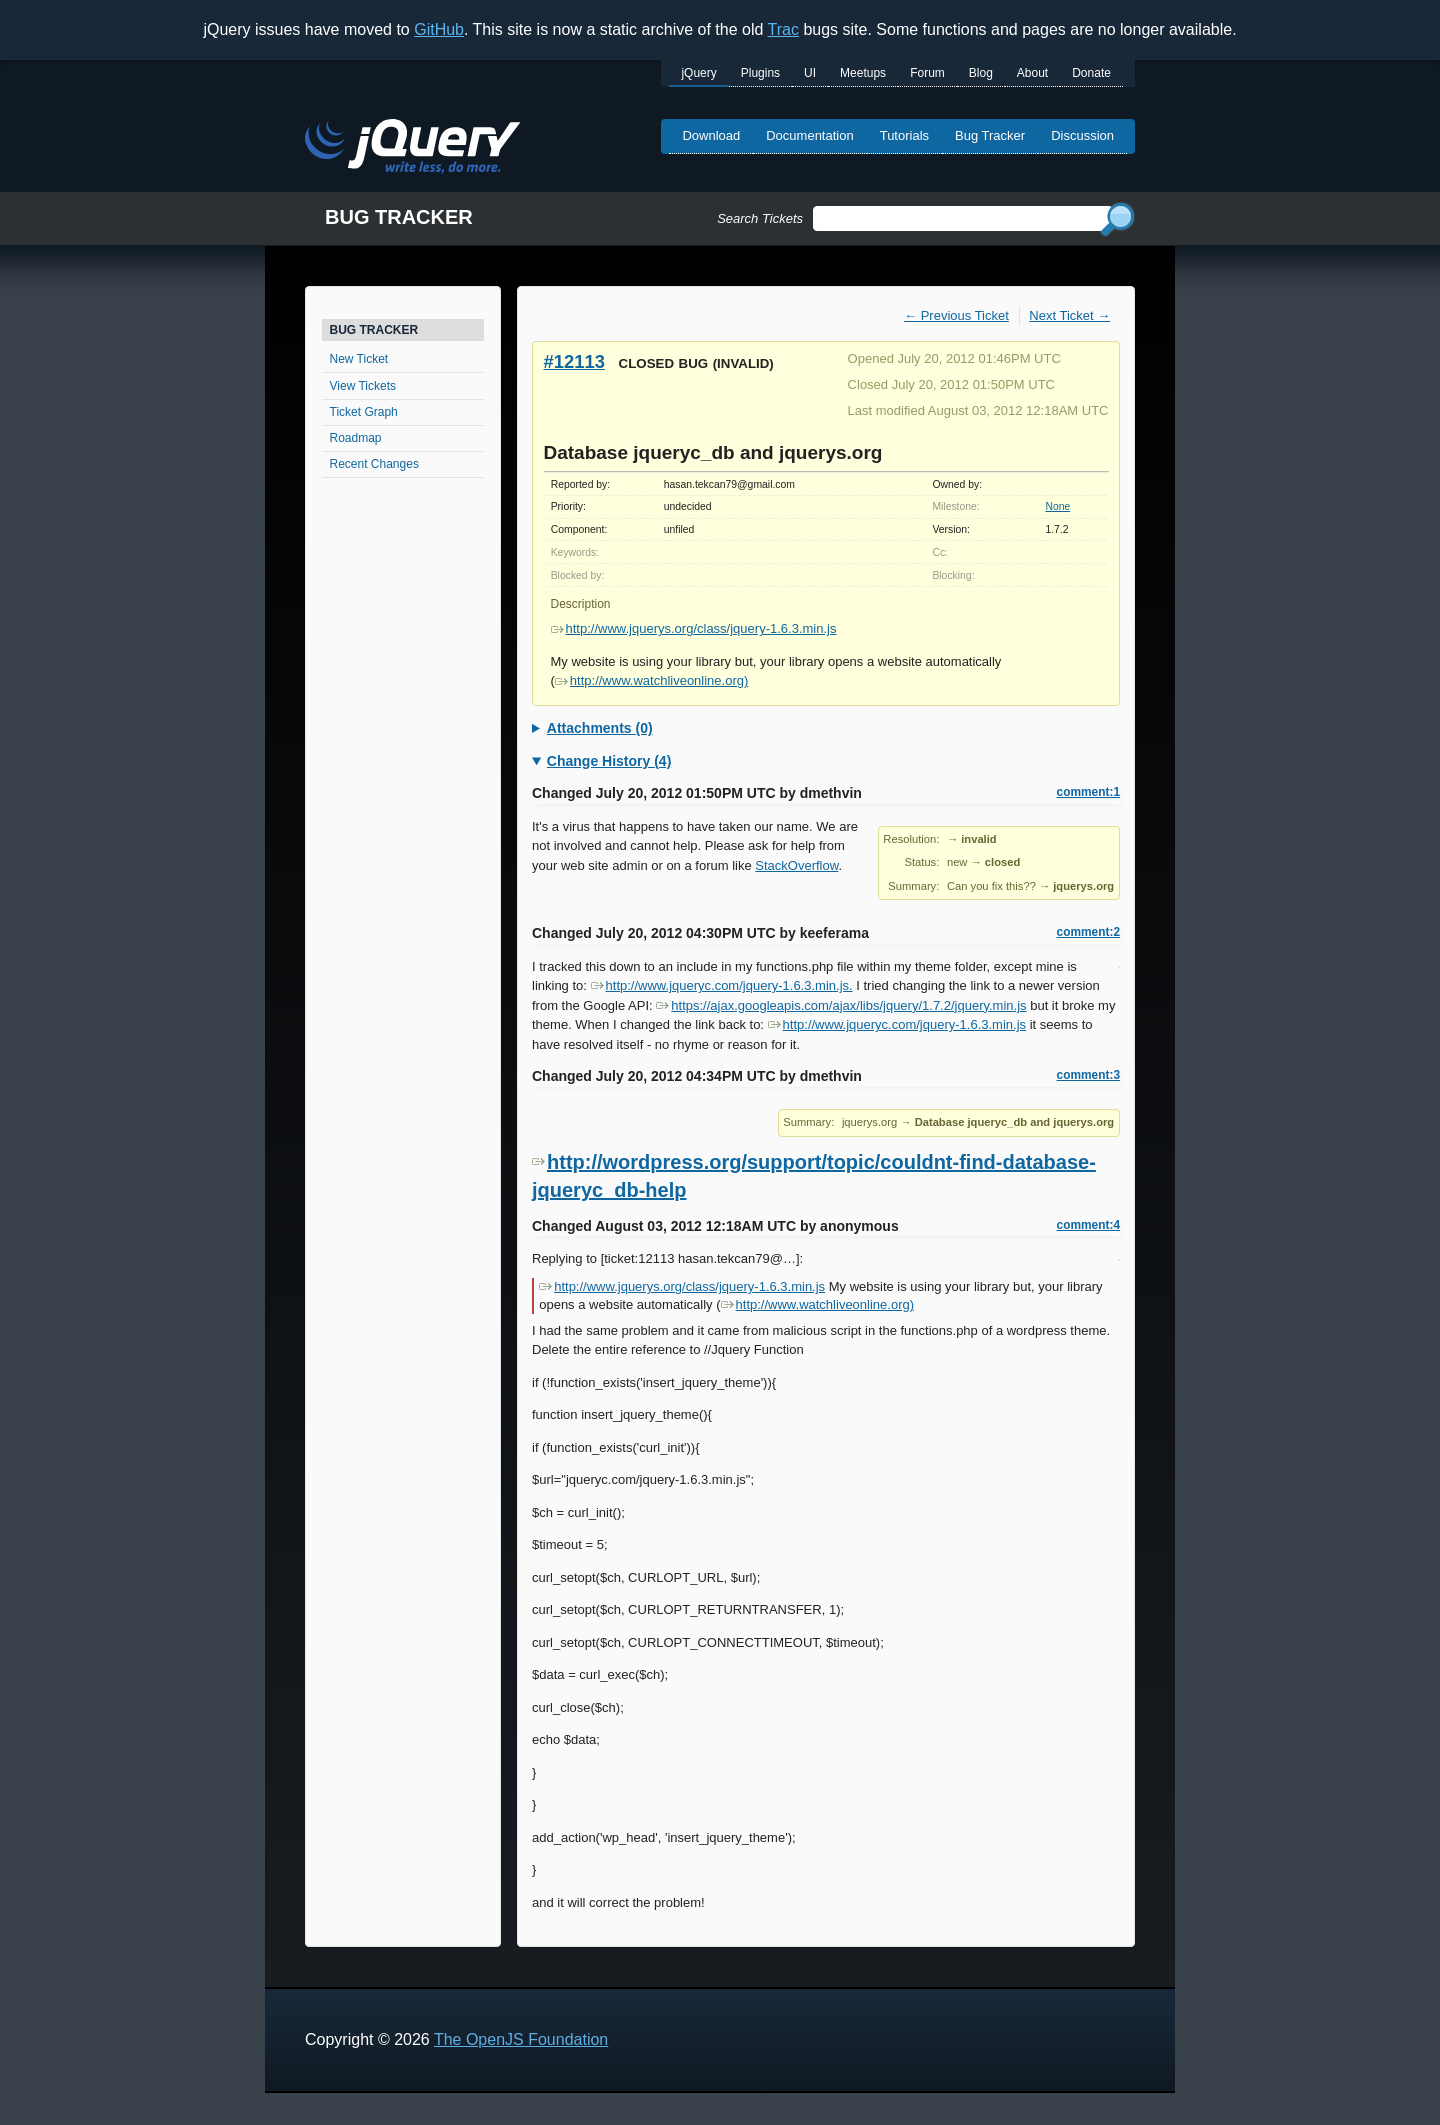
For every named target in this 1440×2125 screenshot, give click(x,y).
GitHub (439, 29)
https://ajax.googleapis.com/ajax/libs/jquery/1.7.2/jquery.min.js (841, 1005)
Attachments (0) (600, 728)
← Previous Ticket (956, 315)
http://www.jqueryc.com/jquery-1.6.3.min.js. (722, 985)
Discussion (1082, 135)
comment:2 (1088, 932)
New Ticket (359, 359)
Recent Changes (374, 464)
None (1057, 506)
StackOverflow (796, 865)
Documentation (809, 135)
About (1032, 73)
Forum (927, 73)
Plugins (760, 73)
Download (711, 135)
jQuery (698, 73)
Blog (981, 73)
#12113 (574, 361)
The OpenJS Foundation (521, 2039)
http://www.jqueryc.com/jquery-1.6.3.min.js (897, 1024)
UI (810, 73)
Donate (1091, 73)
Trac (783, 29)
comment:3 (1088, 1075)
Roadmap (356, 438)
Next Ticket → (1069, 315)
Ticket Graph (364, 412)
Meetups (863, 73)
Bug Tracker (990, 135)
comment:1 (1088, 792)
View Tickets (363, 386)
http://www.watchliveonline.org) (651, 680)
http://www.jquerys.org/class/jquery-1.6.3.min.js (694, 628)
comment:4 (1088, 1225)
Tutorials (904, 135)
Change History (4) (609, 761)
